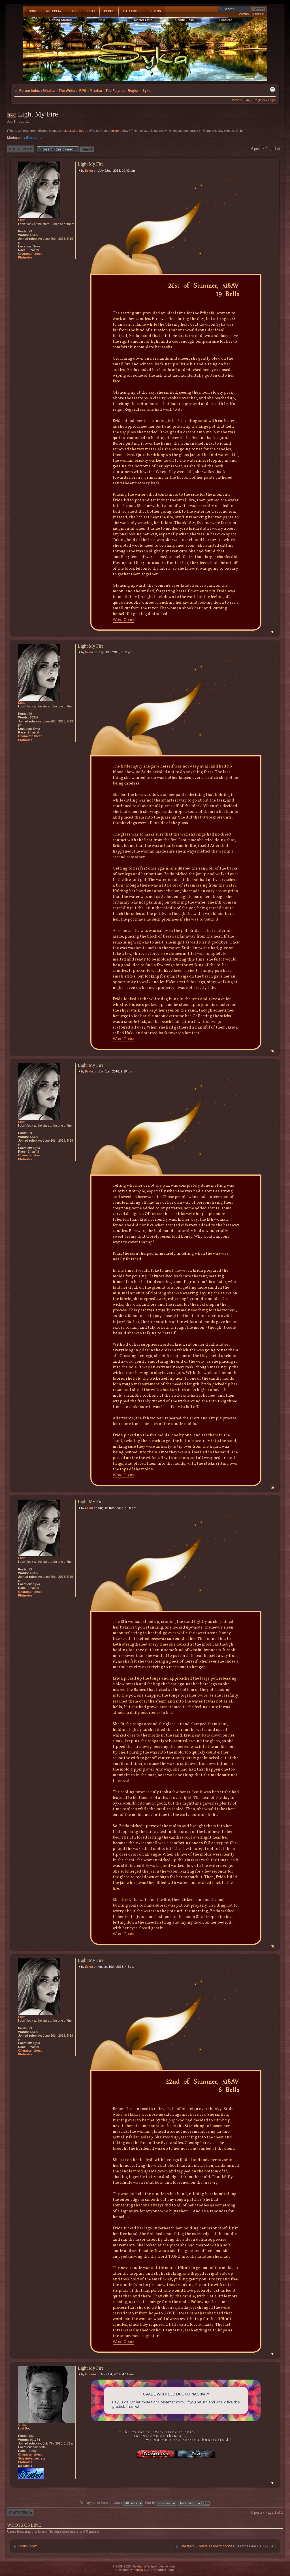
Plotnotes (25, 257)
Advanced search (252, 14)
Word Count (123, 619)
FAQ (247, 100)
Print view (272, 89)
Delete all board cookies (216, 2546)
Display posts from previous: (111, 2503)
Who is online (24, 2525)
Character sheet (30, 253)
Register (259, 100)
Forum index (29, 91)
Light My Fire (38, 114)
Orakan (90, 2374)
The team (187, 2546)
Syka (146, 91)
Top (272, 632)
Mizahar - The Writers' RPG (65, 91)
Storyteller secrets (31, 2458)
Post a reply (20, 148)
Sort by (161, 2503)
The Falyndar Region (122, 91)
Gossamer (34, 138)
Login (272, 100)
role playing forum (74, 130)
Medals (237, 100)
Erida (89, 170)
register (114, 130)
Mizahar (96, 91)
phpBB (138, 2569)
